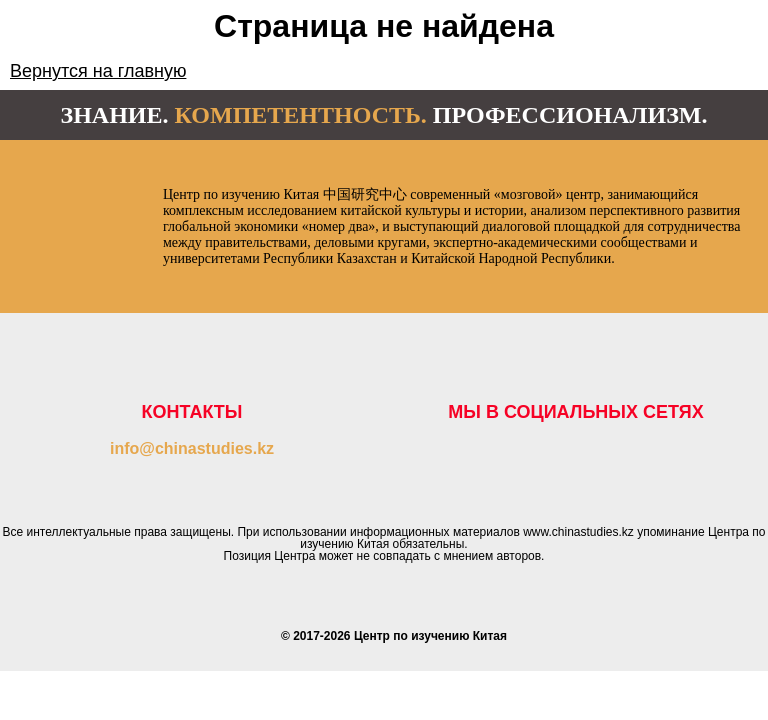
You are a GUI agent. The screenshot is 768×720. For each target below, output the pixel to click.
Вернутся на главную (98, 71)
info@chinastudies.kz (192, 448)
